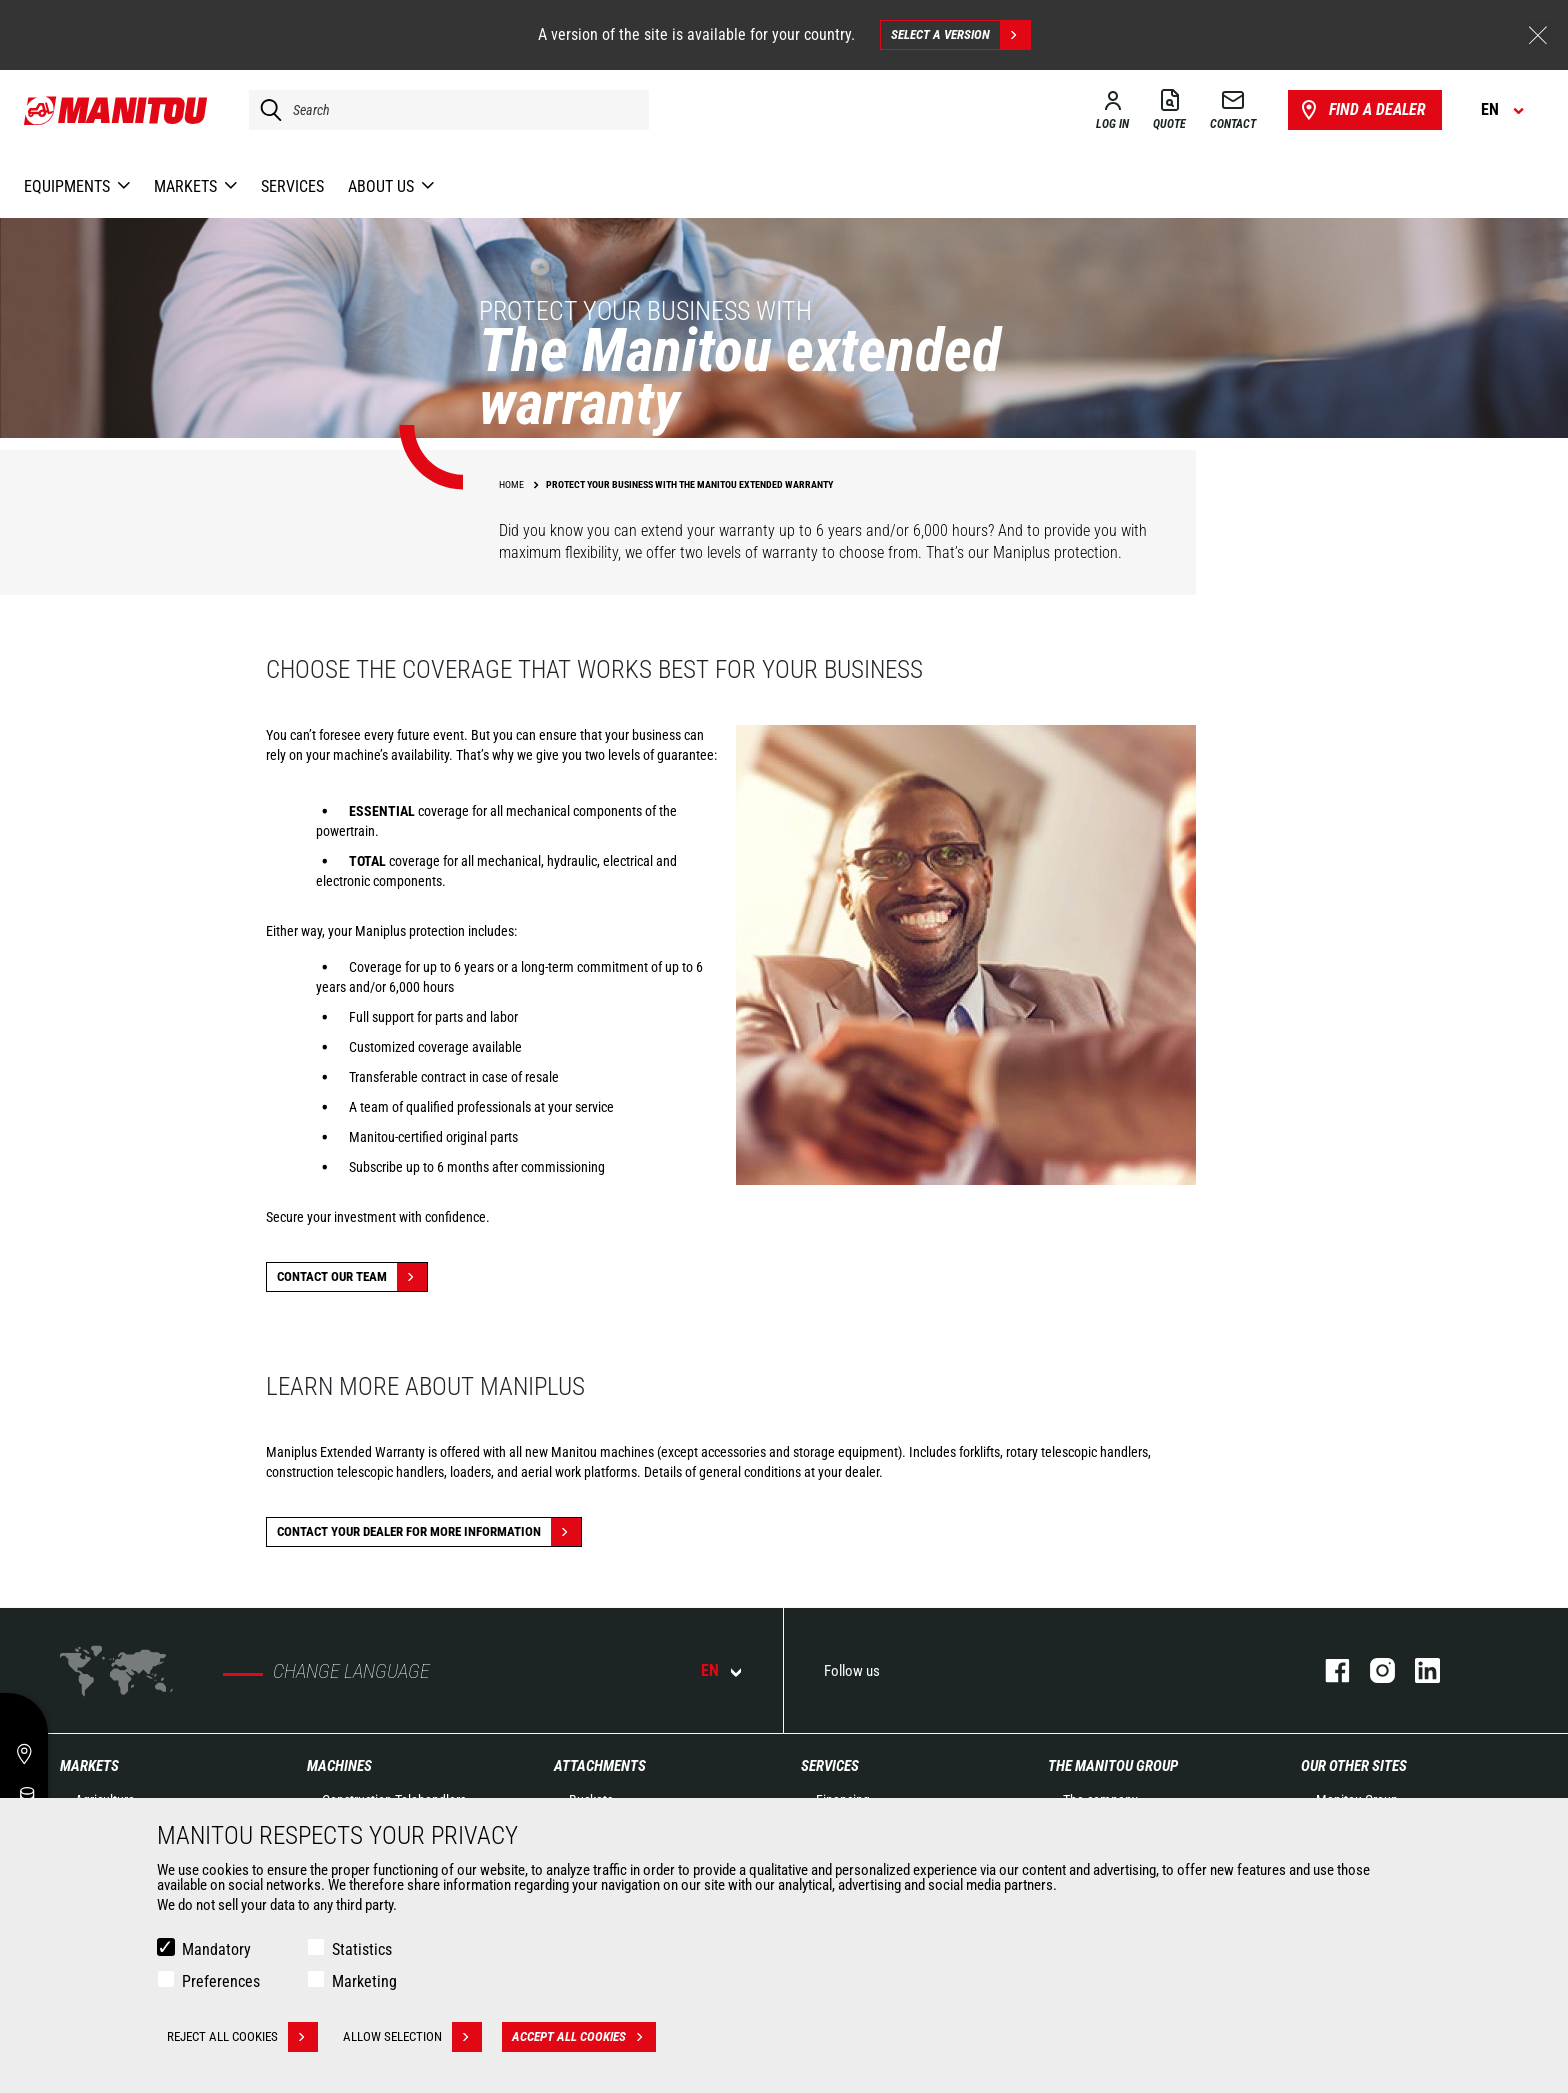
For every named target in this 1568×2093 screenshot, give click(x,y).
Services (830, 1766)
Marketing (364, 1981)
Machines (339, 1766)
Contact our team (352, 1277)
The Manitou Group (1113, 1766)
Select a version (960, 35)
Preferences (221, 1981)
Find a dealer (1361, 110)
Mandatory (216, 1949)
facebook (1327, 1670)
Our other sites (1354, 1766)
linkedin (1417, 1670)
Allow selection (412, 2037)
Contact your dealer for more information (429, 1532)
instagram (1372, 1670)
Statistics (362, 1949)
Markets (89, 1766)
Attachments (600, 1766)
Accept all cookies (584, 2037)
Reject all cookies (242, 2037)
